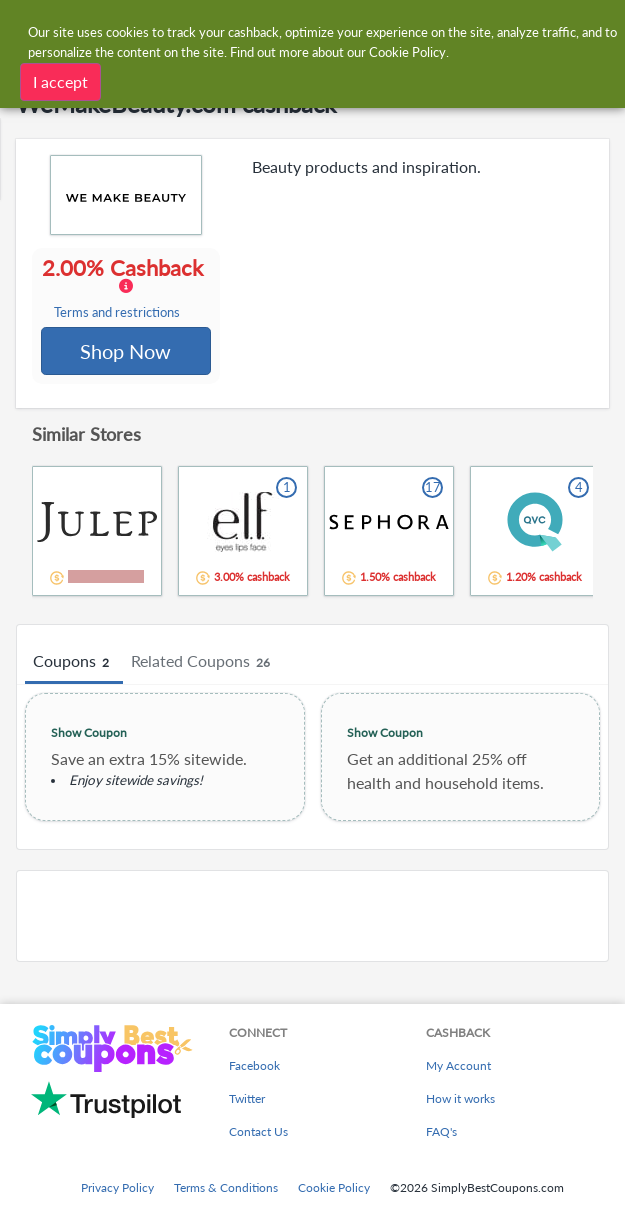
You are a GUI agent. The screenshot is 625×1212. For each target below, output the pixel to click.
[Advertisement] (312, 918)
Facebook (254, 1065)
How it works (460, 1098)
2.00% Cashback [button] (126, 289)
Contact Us (258, 1131)
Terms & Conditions (226, 1187)
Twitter (247, 1098)
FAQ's (441, 1131)
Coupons (74, 664)
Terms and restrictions (118, 313)
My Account (458, 1065)
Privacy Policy (117, 1187)
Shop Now (126, 352)
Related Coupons (203, 664)
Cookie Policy (334, 1187)
